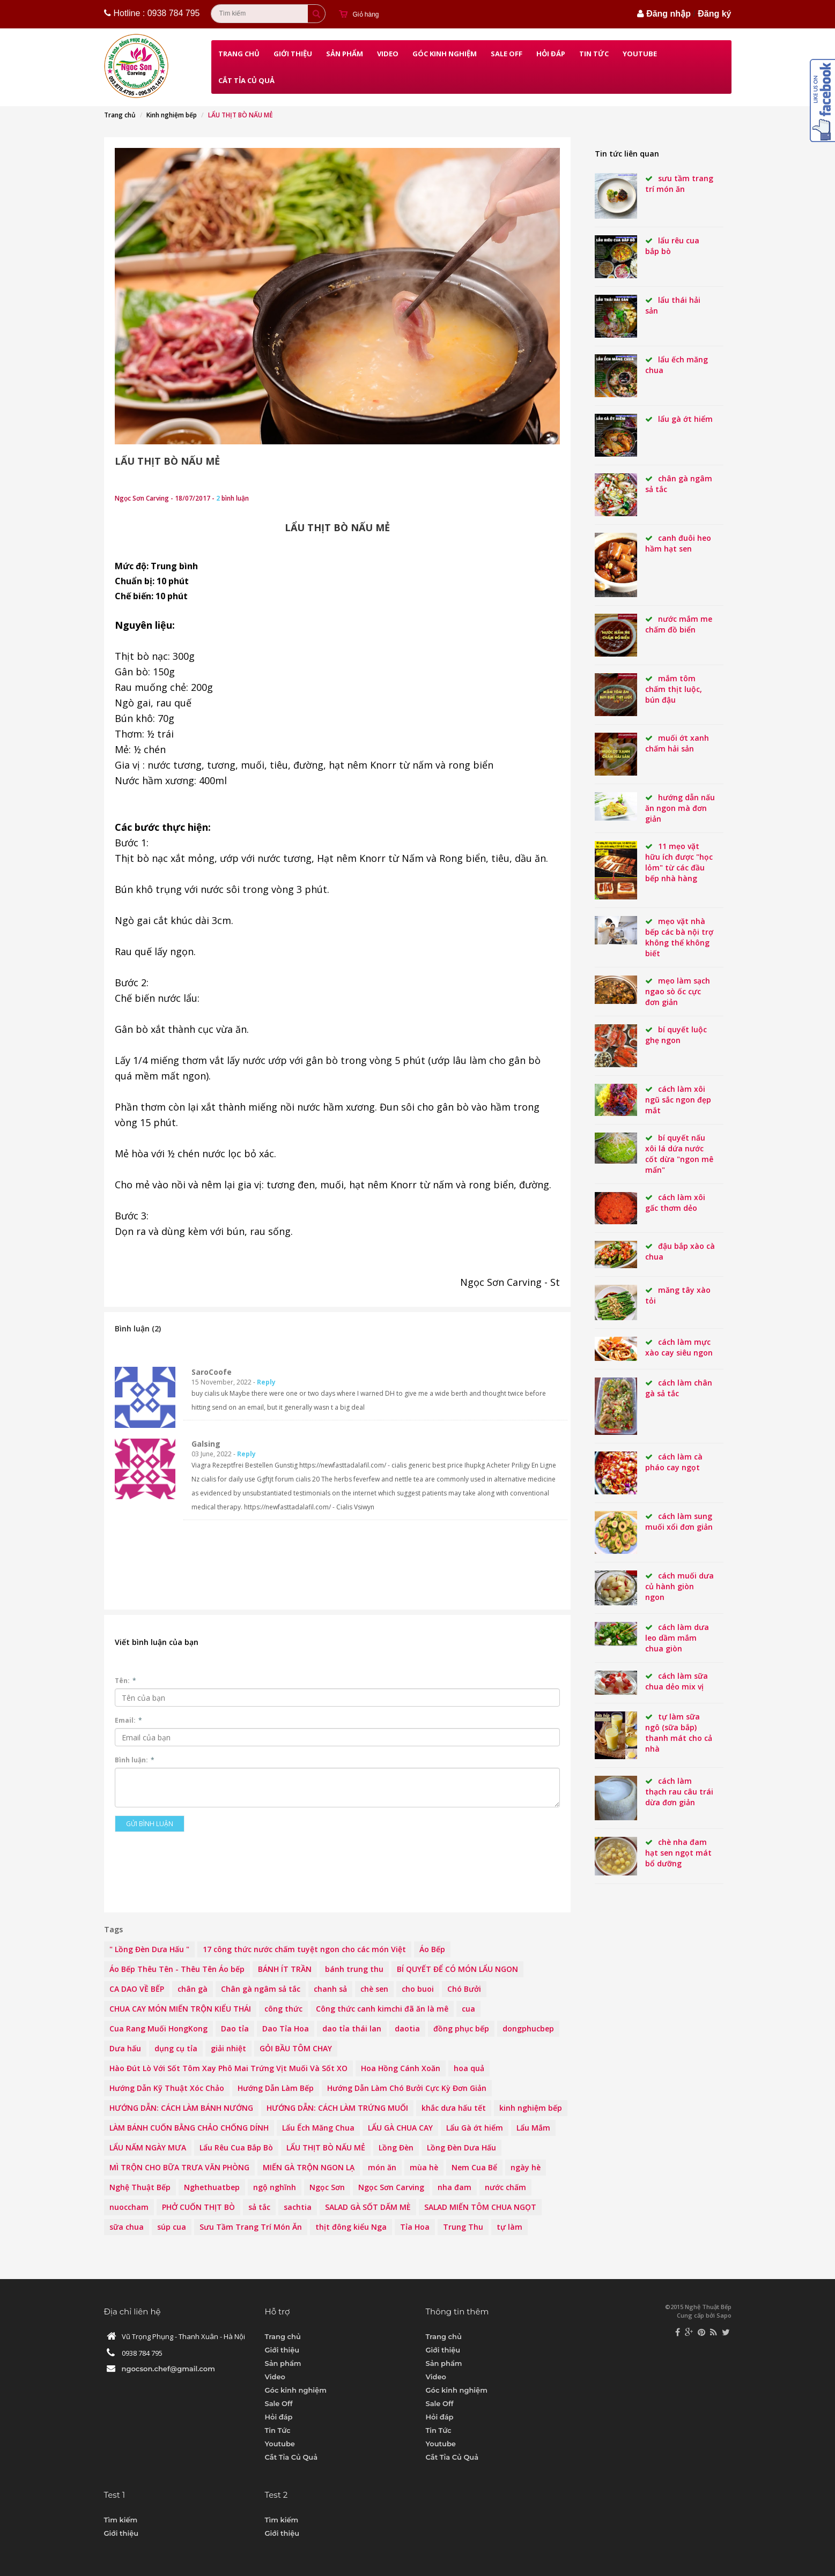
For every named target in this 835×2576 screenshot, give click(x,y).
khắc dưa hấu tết (454, 2108)
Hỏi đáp (550, 53)
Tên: (125, 1680)
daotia (407, 2028)
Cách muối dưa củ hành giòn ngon (679, 1586)
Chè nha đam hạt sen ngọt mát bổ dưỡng (678, 1852)
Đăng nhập (668, 13)
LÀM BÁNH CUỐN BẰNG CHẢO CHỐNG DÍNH (189, 2128)
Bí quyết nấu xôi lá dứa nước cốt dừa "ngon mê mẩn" (679, 1154)
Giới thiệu (293, 53)
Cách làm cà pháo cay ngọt (674, 1461)
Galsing (205, 1444)
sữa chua (126, 2227)
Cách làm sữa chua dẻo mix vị (676, 1681)
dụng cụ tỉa (175, 2048)
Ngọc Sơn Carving (391, 2187)
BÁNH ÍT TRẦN (285, 1969)
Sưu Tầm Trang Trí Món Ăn (250, 2227)
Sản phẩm (344, 53)
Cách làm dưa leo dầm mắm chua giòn (677, 1638)
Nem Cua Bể (474, 2167)
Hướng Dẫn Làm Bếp (276, 2088)
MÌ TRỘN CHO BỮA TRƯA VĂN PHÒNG (179, 2167)
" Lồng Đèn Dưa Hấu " (149, 1949)
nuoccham (129, 2207)
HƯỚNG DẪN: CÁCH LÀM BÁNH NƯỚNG (181, 2108)
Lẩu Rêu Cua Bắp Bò (236, 2147)
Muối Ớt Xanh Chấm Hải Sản (677, 743)
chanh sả (330, 1989)
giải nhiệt (228, 2048)
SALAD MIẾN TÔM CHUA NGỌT (480, 2207)
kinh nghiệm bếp (530, 2108)
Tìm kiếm (121, 2519)
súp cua (171, 2227)
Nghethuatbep (212, 2187)
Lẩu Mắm (533, 2128)
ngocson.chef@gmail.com (168, 2368)
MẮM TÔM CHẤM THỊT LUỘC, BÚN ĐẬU (673, 689)
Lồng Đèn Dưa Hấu (461, 2147)
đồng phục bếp (461, 2028)
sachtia (298, 2207)
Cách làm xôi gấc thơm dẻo (675, 1202)
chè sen (374, 1989)
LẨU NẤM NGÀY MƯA (147, 2147)
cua (468, 2009)
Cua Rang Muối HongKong (158, 2028)
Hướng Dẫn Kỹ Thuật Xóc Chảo (166, 2088)
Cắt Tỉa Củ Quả (246, 80)
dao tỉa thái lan (351, 2028)
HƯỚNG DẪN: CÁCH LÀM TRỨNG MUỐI (337, 2108)
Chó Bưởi (464, 1989)
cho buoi (418, 1989)
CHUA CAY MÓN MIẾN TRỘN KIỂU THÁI (180, 2009)
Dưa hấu (125, 2048)
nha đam (454, 2187)
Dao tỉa (235, 2028)
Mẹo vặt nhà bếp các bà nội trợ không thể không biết (679, 937)
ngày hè (526, 2167)
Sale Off (506, 53)
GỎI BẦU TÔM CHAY (296, 2048)
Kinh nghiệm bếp (171, 115)
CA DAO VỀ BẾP (136, 1989)
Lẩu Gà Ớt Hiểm (685, 419)
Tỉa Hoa (415, 2227)
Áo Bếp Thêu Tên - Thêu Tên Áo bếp (177, 1969)
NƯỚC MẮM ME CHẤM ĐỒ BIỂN (678, 624)
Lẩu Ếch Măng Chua (318, 2128)
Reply (266, 1382)
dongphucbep (528, 2028)
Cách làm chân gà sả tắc (678, 1388)
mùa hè (424, 2167)
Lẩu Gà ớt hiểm (474, 2128)
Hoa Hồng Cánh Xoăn (400, 2068)
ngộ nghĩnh (274, 2187)
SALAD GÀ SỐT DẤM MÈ (368, 2207)
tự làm (509, 2227)
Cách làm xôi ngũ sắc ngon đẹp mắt (678, 1099)
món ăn (382, 2167)
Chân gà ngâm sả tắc (260, 1989)
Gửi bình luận (149, 1823)
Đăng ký (714, 13)
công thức (283, 2009)
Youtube (640, 53)
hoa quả (469, 2068)
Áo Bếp (432, 1949)
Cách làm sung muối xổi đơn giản (679, 1521)
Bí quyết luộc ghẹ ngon (676, 1034)
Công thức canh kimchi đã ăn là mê (382, 2009)
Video (387, 53)
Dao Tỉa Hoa (285, 2028)
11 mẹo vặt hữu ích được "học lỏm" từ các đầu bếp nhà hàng (679, 862)
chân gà (193, 1989)
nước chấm (505, 2187)
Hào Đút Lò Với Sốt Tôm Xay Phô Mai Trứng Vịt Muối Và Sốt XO (228, 2068)
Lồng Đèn (396, 2147)
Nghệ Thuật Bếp (140, 2187)
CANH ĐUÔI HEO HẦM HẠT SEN (678, 543)
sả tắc (259, 2207)
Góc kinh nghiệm (444, 53)
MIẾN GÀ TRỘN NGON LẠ (308, 2167)
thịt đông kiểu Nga (351, 2227)
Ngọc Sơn (327, 2187)
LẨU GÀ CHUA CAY (400, 2128)
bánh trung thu (354, 1969)
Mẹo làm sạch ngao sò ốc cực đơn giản (677, 991)
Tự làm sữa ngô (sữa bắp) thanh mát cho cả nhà (678, 1732)
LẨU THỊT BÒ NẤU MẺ (167, 461)
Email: (128, 1720)
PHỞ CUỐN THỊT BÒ (198, 2207)
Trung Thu (463, 2227)
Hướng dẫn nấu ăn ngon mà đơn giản (680, 808)
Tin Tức (594, 53)
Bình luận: (134, 1760)
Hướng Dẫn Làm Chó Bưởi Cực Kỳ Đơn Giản (406, 2088)
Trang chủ (239, 53)
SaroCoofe (211, 1372)
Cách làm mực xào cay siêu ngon (679, 1347)
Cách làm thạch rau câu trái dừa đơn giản (679, 1791)
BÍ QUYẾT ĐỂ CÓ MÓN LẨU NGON (457, 1969)
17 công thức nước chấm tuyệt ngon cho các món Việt (304, 1949)
